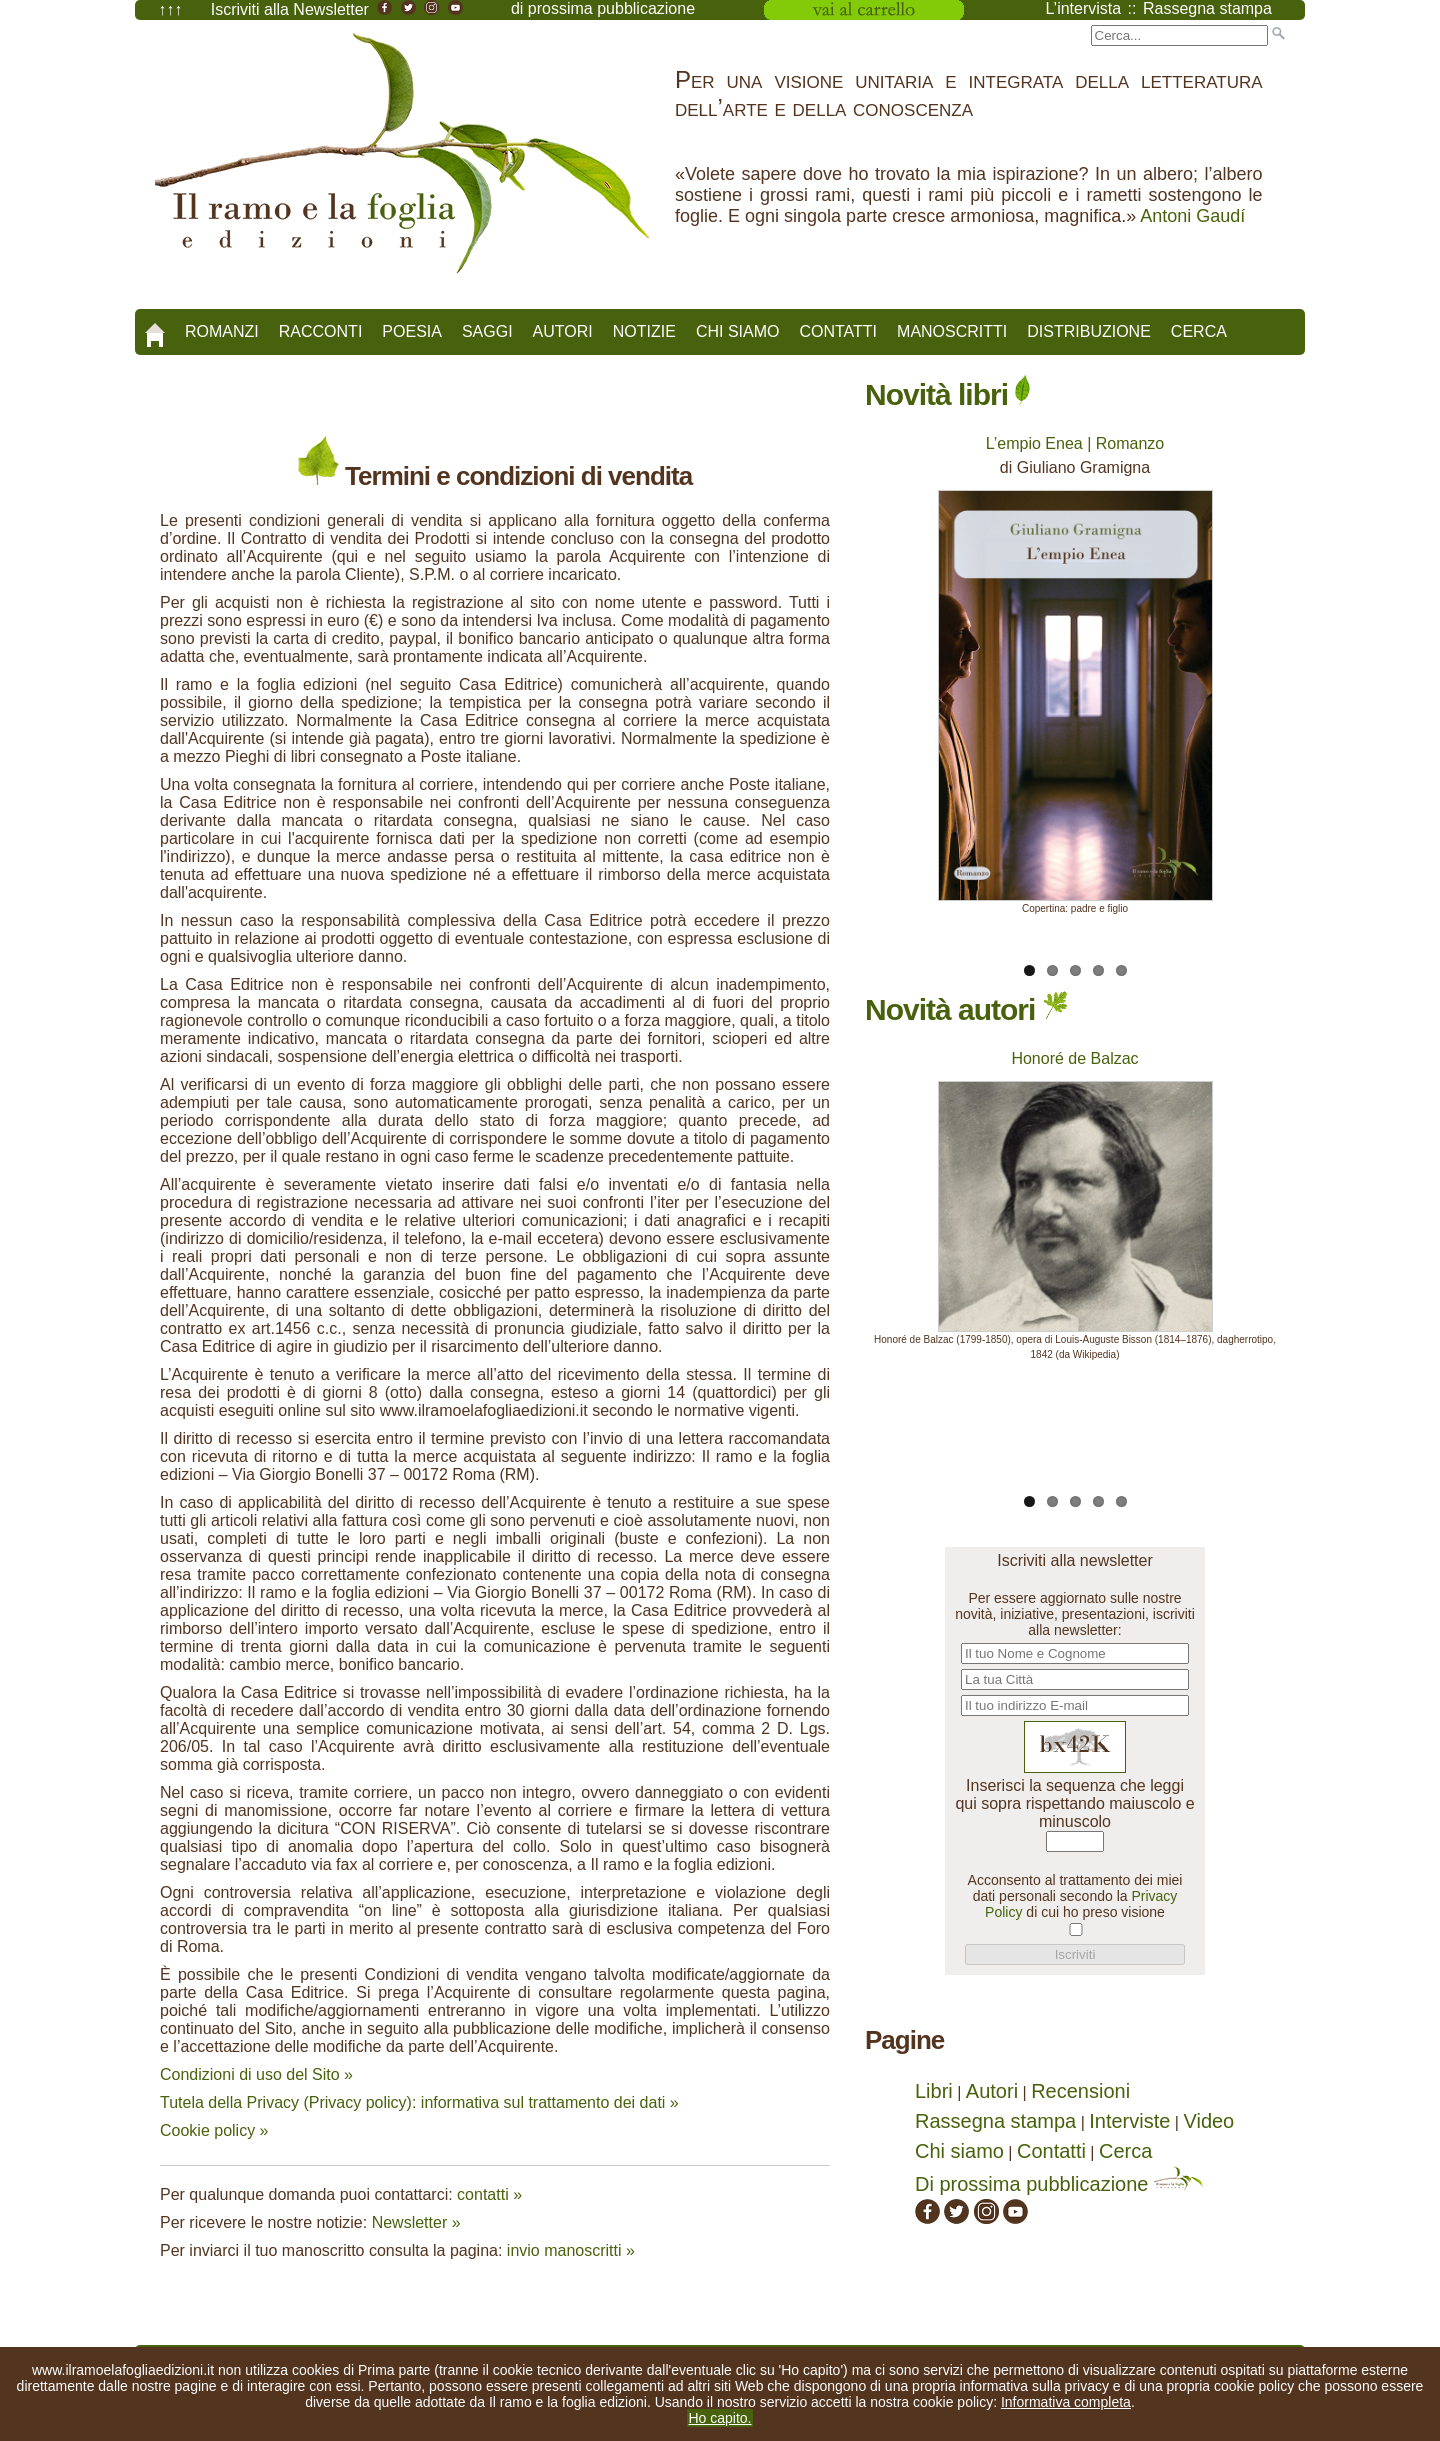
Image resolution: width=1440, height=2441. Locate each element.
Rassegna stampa (995, 2121)
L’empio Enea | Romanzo (1075, 443)
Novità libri (947, 394)
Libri (934, 2091)
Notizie (644, 331)
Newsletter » (416, 2222)
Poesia (412, 331)
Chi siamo (738, 331)
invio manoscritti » (571, 2250)
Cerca (1199, 331)
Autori (563, 331)
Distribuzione (1089, 331)
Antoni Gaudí (1192, 216)
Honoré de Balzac (1074, 1058)
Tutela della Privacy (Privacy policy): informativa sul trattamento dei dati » (419, 2102)
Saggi (487, 331)
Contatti (838, 331)
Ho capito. (719, 2418)
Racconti (321, 331)
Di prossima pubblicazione (1059, 2184)
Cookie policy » (214, 2130)
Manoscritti (952, 331)
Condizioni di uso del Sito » (256, 2074)
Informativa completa (1066, 2402)
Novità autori (966, 1009)
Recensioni (1080, 2091)
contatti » (489, 2194)
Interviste (1129, 2121)
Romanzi (222, 331)
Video (1208, 2121)
